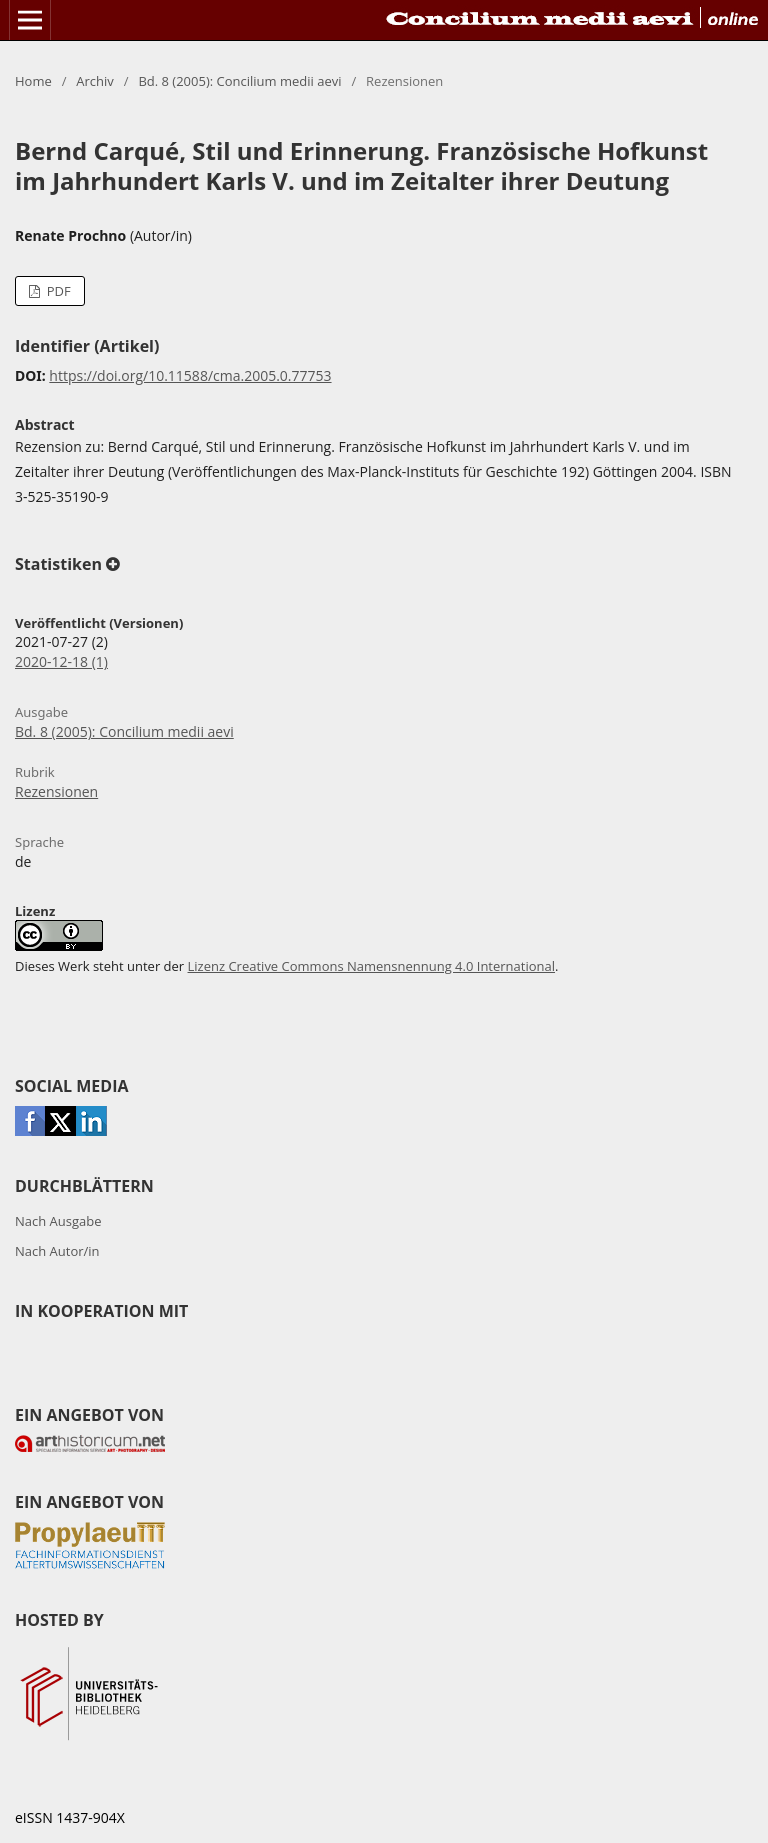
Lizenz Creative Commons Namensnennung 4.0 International (372, 966)
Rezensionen (56, 791)
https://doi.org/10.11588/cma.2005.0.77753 (190, 375)
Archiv (95, 81)
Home (33, 81)
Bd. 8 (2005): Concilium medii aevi (239, 81)
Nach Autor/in (57, 1251)
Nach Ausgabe (58, 1221)
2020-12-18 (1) (61, 661)
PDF (56, 291)
